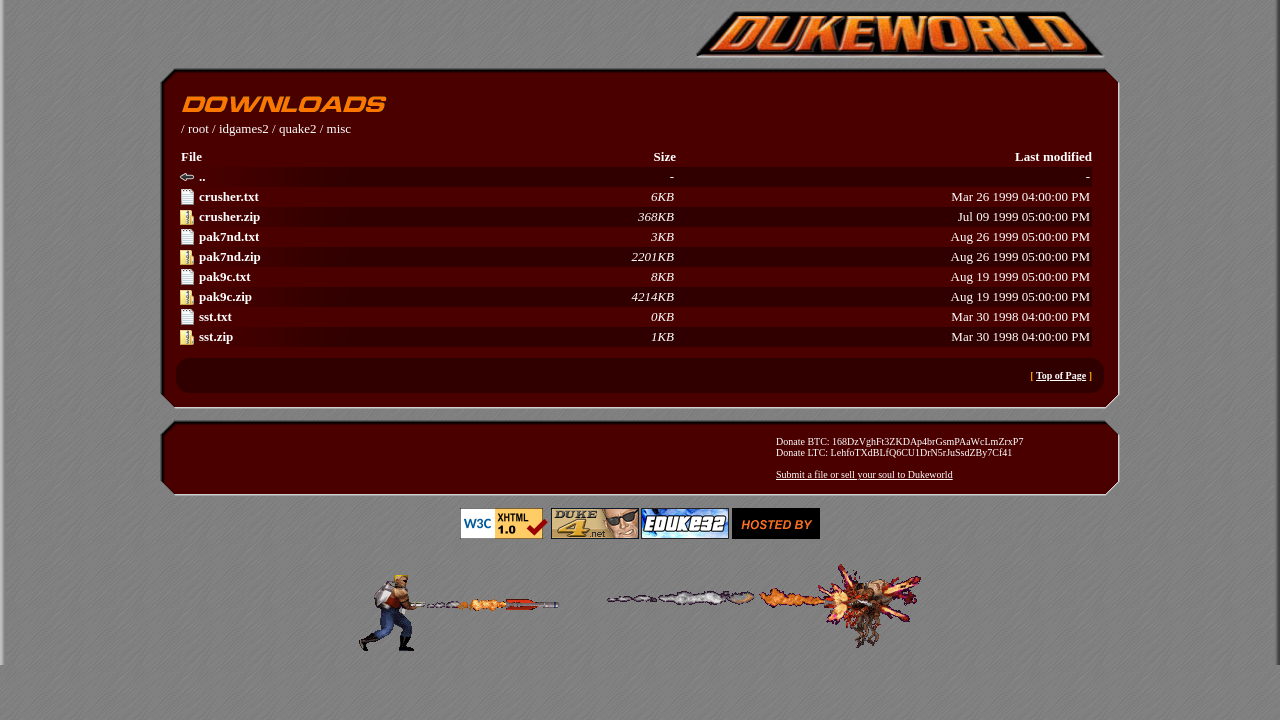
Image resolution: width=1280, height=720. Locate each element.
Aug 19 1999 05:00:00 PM (634, 277)
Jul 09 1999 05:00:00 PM (634, 217)
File (191, 156)
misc (339, 128)
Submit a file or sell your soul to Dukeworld (864, 474)
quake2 (298, 128)
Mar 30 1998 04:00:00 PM (634, 317)
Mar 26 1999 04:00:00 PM (634, 197)
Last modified (1053, 156)
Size (665, 156)
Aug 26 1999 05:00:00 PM (634, 237)
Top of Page (1061, 375)
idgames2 (244, 128)
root (198, 128)
